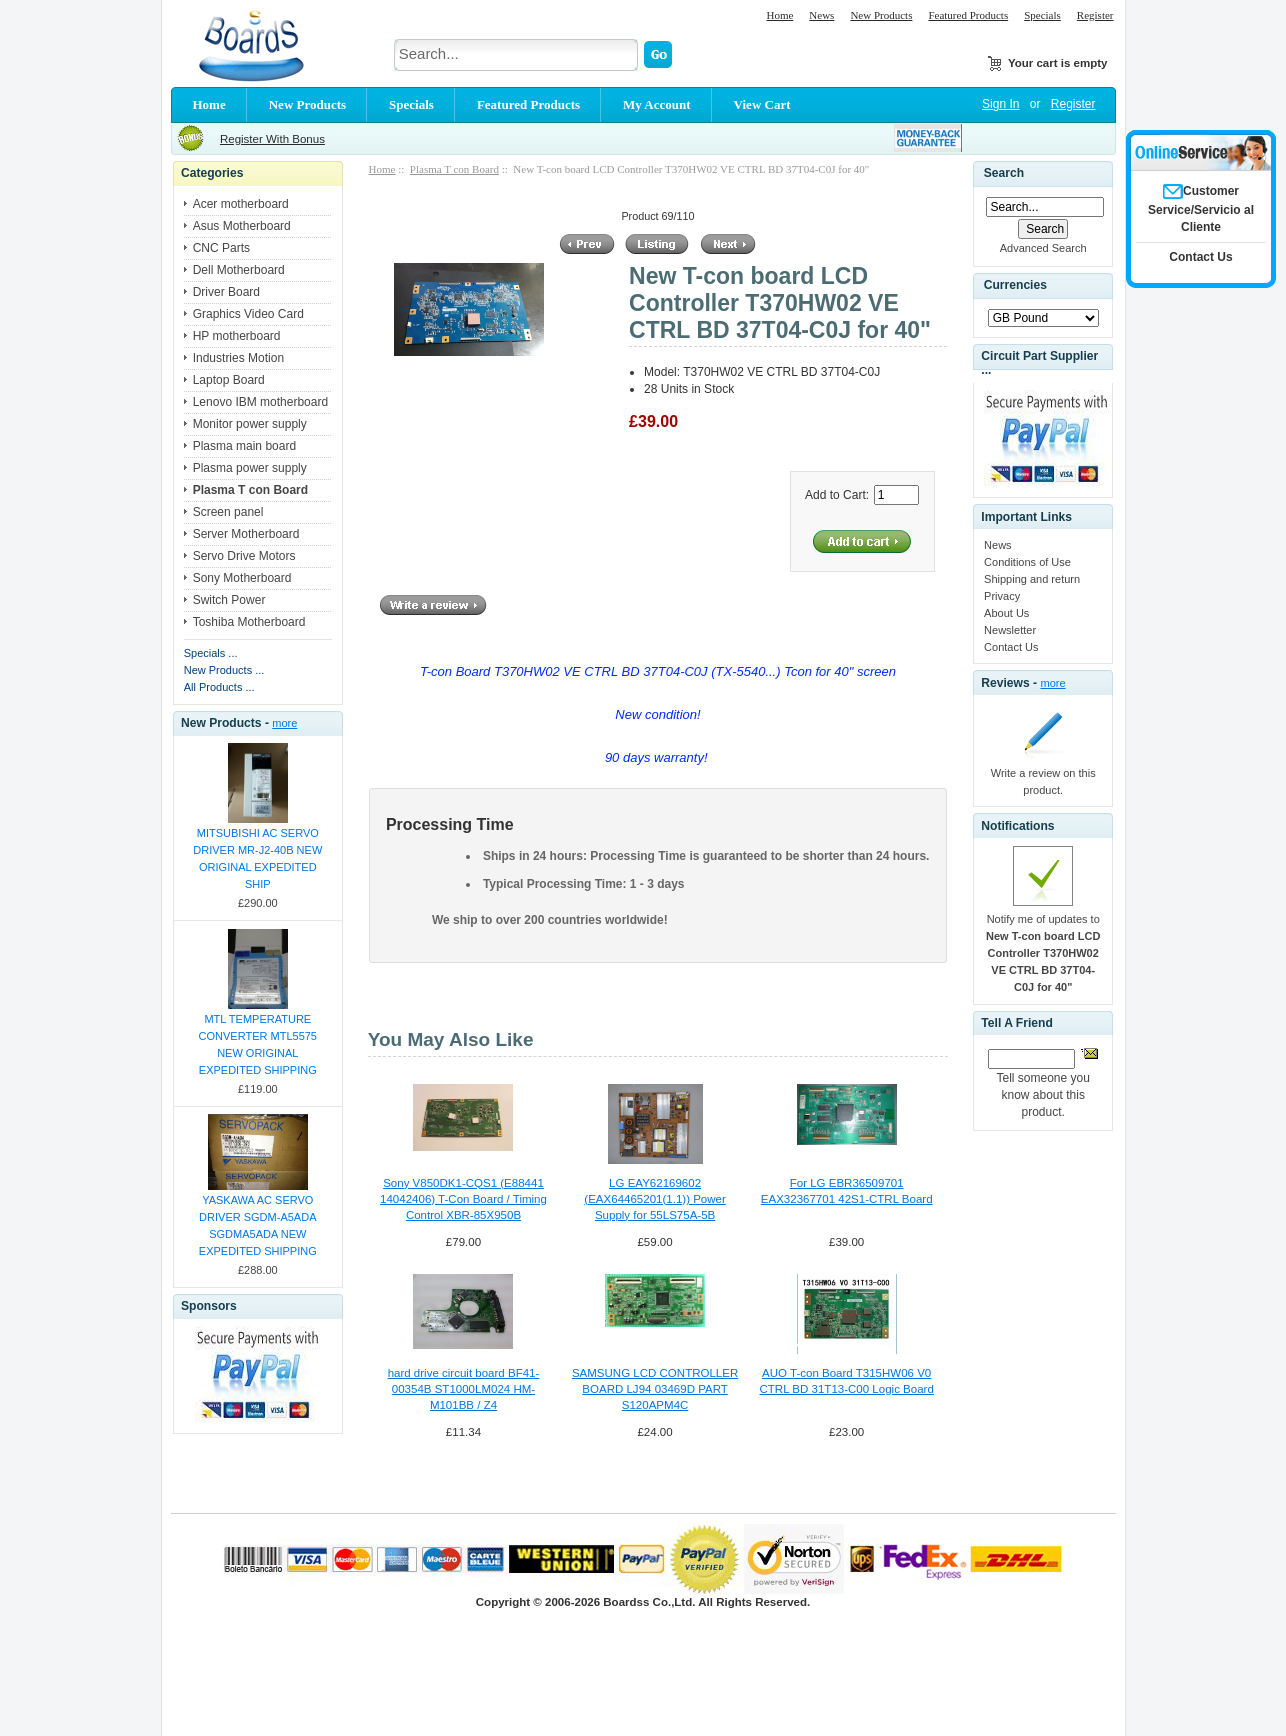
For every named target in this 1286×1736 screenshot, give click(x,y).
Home (779, 15)
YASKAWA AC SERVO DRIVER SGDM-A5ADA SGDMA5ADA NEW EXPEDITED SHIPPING (258, 1225)
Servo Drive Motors (244, 556)
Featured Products (968, 15)
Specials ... (211, 653)
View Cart (762, 104)
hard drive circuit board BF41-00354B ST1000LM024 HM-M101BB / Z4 (464, 1389)
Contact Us (1011, 647)
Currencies (1015, 286)
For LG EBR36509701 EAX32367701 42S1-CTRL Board (847, 1191)
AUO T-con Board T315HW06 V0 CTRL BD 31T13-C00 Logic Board (847, 1381)
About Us (1006, 613)
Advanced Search (1043, 248)
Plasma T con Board (454, 169)
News (821, 15)
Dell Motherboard (239, 270)
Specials (1042, 15)
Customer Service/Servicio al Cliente (1201, 209)
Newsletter (1010, 630)
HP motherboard (237, 336)
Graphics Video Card (248, 314)
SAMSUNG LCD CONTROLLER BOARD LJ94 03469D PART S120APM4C (655, 1389)
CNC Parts (221, 248)
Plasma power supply (250, 468)
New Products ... (224, 670)
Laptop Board (229, 380)
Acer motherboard (241, 204)
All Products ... (219, 687)
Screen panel (228, 512)
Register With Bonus (272, 139)
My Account (657, 104)
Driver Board (226, 292)
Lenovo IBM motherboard (260, 402)
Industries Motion (238, 358)
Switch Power (229, 600)
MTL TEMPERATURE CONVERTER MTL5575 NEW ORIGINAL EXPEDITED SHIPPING (258, 1044)
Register (1095, 15)
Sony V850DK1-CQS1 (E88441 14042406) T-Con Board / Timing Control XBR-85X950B (463, 1199)
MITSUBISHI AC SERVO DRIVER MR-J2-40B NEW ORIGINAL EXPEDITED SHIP (257, 858)
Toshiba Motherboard (249, 622)
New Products (881, 15)
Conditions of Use (1027, 562)
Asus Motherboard (242, 226)
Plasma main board (244, 446)
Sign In (1000, 104)
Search (1004, 173)
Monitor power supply (250, 424)
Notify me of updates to (1043, 953)
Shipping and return (1032, 579)
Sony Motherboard (242, 578)
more (284, 723)
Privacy (1002, 596)
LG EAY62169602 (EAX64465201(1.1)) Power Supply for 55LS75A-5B (654, 1199)
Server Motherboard (246, 534)
